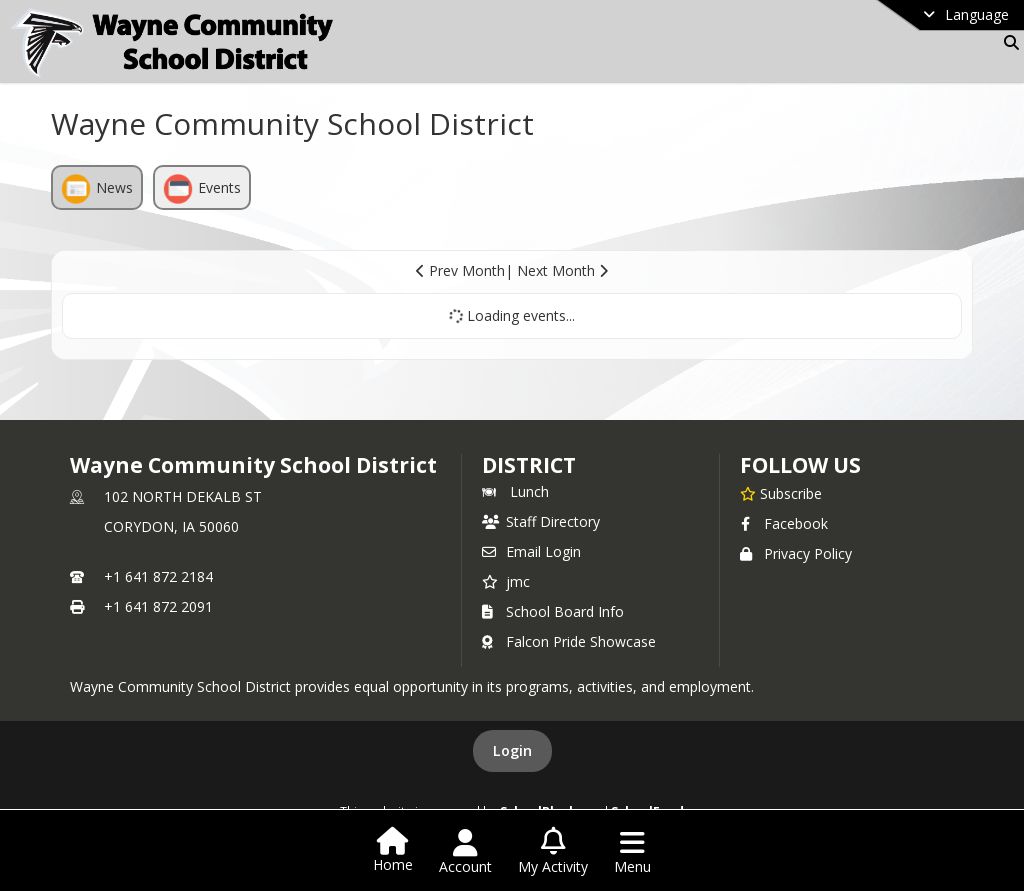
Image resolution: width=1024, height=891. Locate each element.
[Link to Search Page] (1007, 42)
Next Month (562, 270)
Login (512, 750)
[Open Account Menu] (465, 852)
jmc (506, 581)
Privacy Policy (796, 553)
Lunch (515, 491)
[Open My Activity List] (553, 852)
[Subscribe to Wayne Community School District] (781, 493)
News (97, 189)
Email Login (531, 551)
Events (202, 189)
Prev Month (460, 270)
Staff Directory (541, 521)
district (529, 465)
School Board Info (553, 611)
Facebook (784, 523)
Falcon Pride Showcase (569, 641)
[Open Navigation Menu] (632, 852)
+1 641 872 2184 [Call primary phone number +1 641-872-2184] (158, 576)
